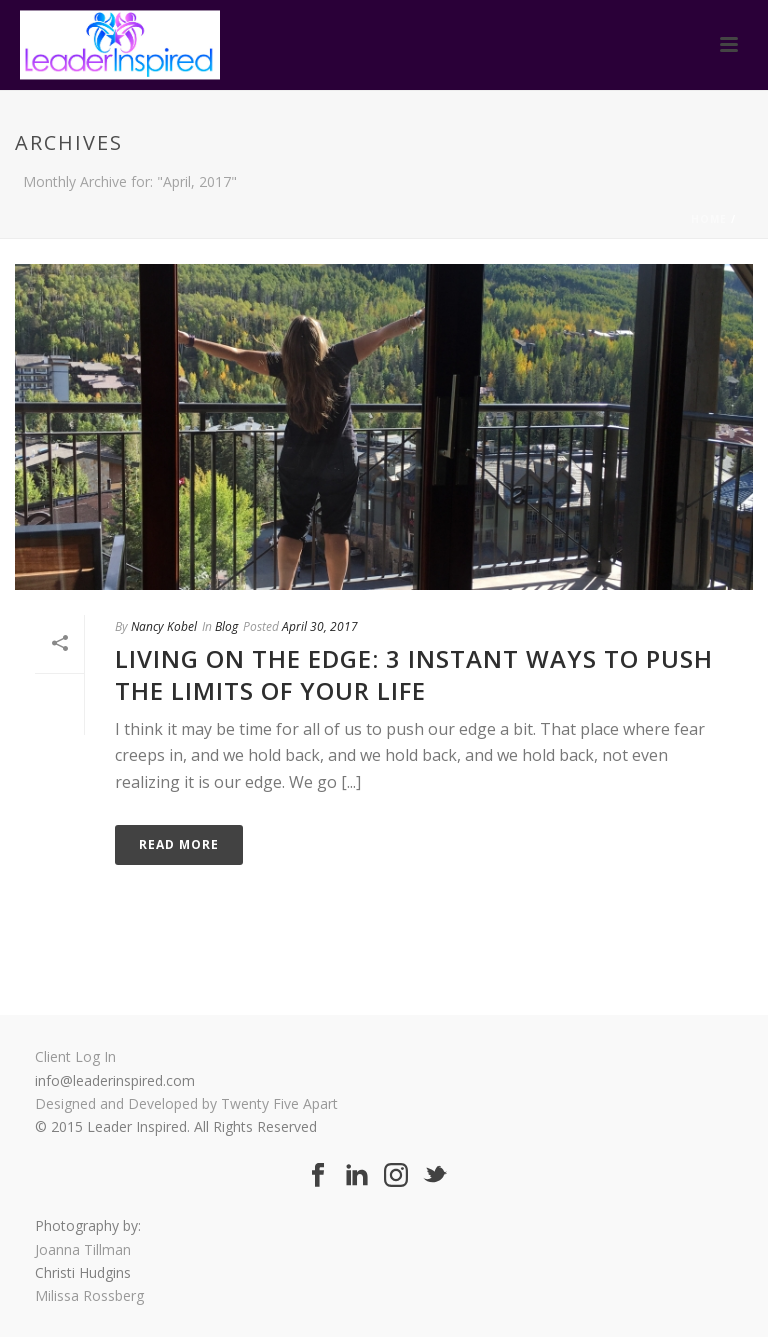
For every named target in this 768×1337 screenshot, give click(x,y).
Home (709, 219)
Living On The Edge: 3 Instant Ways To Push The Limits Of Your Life (414, 674)
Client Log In (75, 1056)
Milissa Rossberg (89, 1295)
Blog (226, 626)
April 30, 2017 (320, 626)
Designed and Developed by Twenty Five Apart (186, 1103)
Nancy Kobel (164, 626)
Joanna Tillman (83, 1249)
